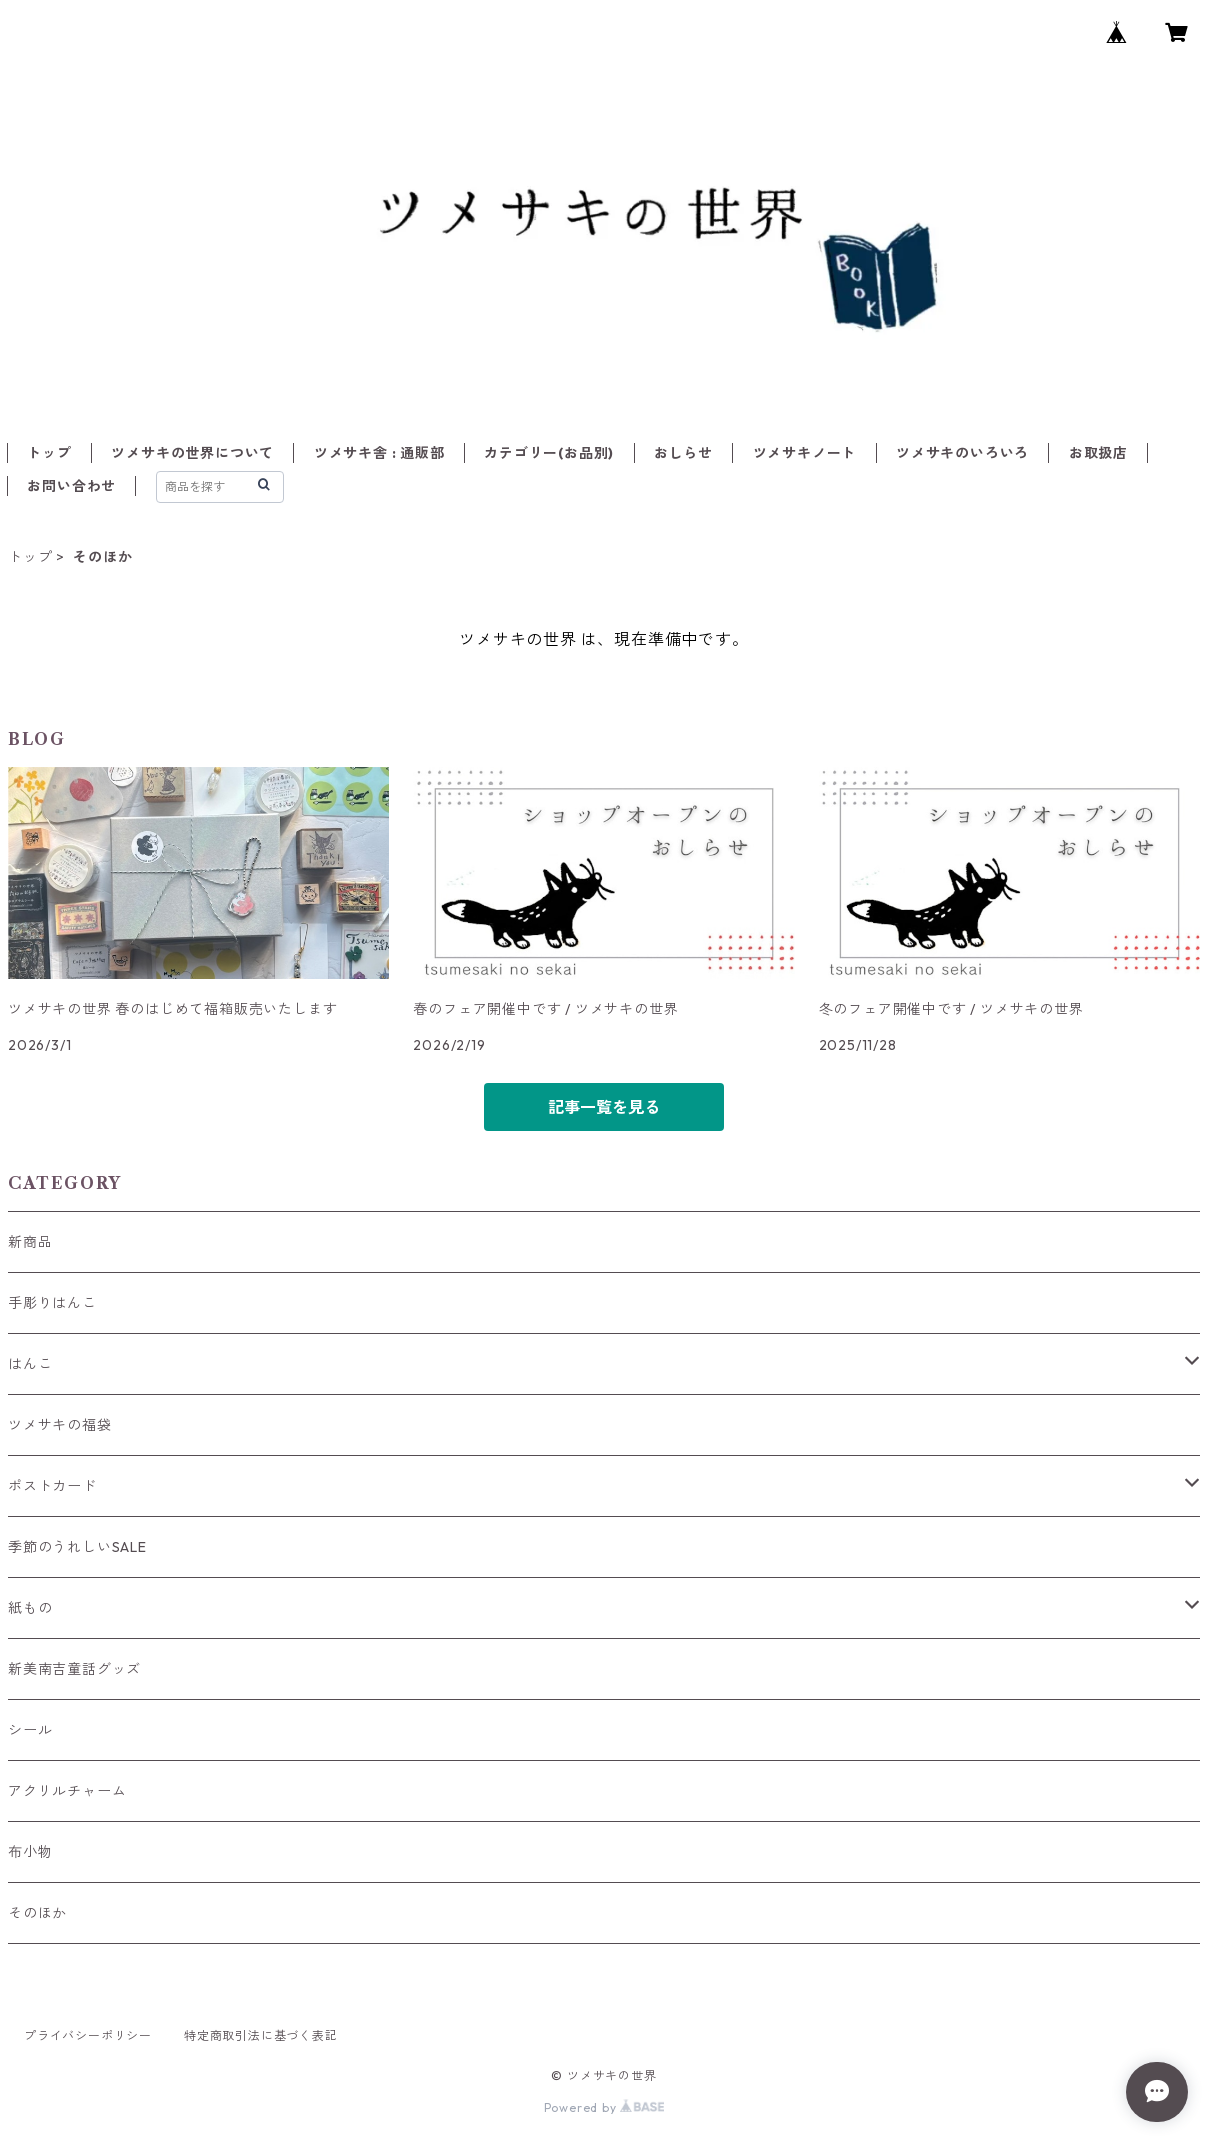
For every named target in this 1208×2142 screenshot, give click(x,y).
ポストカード (52, 1486)
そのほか (37, 1913)
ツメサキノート (805, 453)
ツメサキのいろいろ (962, 453)
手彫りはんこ (52, 1303)
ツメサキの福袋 (60, 1425)
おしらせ (683, 453)
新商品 (30, 1242)
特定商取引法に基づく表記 (261, 2035)
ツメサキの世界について (192, 453)
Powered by (604, 2107)
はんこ (30, 1364)
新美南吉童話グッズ (74, 1669)
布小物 (30, 1852)
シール (30, 1730)
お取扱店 (1098, 453)
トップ (49, 453)
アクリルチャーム (67, 1791)
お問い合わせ (71, 486)
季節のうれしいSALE (77, 1547)
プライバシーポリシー (88, 2035)
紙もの (30, 1608)
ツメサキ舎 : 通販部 (379, 453)
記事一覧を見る (604, 1107)
